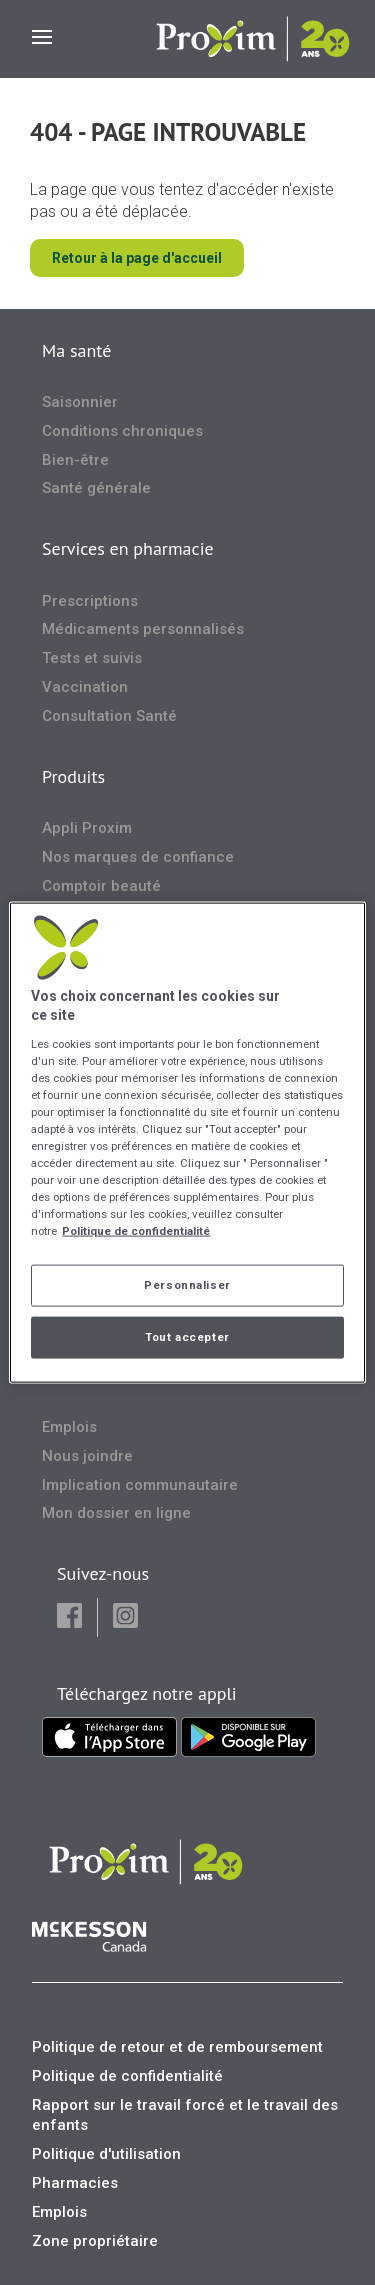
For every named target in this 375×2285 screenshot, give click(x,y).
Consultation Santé (109, 716)
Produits (73, 776)
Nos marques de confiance (138, 857)
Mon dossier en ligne (116, 1513)
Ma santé (76, 350)
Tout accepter (187, 1337)
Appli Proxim (87, 828)
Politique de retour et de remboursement (177, 2047)
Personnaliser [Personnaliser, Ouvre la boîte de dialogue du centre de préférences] (187, 1285)
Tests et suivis (92, 658)
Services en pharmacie (128, 548)
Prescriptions (90, 601)
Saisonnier (80, 402)
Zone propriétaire (95, 2241)
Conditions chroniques (122, 431)
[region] (187, 1142)
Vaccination (85, 687)
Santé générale (96, 488)
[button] (69, 1617)
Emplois (69, 1427)
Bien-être (75, 460)
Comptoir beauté (101, 886)
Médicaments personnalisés (143, 629)
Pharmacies (75, 2183)
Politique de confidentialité (127, 2076)
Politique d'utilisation (106, 2154)
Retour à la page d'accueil (137, 258)
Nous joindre (87, 1456)
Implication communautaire (140, 1485)
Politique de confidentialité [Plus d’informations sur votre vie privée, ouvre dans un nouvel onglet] (136, 1231)
